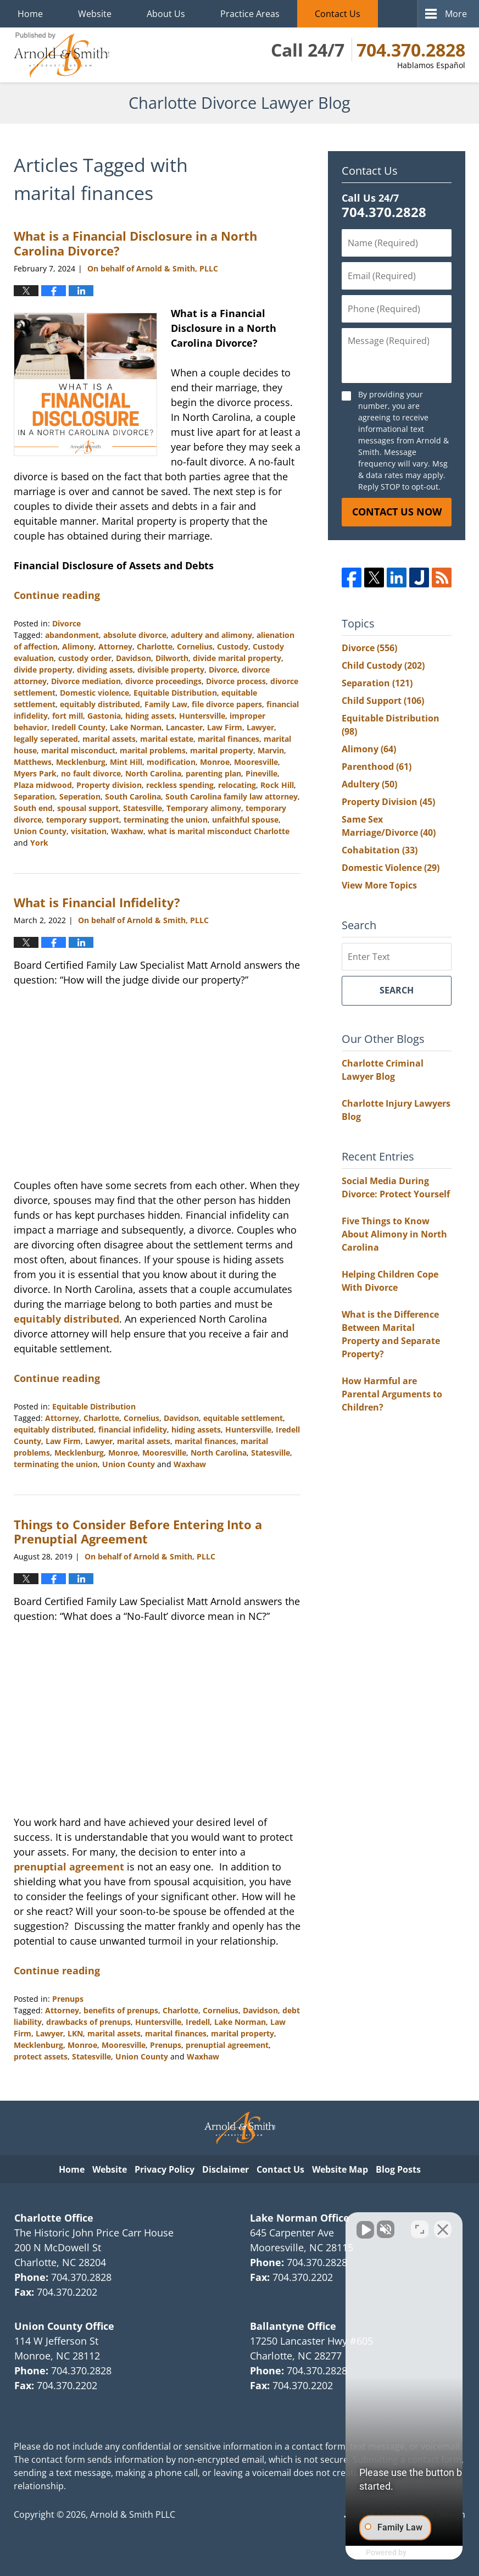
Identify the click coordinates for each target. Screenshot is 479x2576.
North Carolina (153, 773)
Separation (34, 796)
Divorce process (236, 681)
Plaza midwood (43, 785)
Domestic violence (94, 692)
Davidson (133, 658)
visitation (89, 831)
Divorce (66, 623)
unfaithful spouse (245, 819)
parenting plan (213, 773)
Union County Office (64, 2326)
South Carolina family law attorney (231, 796)
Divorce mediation (86, 681)
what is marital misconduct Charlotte (218, 831)
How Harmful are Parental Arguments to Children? (392, 1394)
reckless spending (180, 785)
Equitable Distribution (175, 692)
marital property (221, 750)
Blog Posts (398, 2169)
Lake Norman (135, 727)
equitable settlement (243, 1418)
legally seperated (46, 739)
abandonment (72, 635)
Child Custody (383, 665)
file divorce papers (227, 704)
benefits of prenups (120, 2010)
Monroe (215, 762)
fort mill (67, 715)
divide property (43, 669)
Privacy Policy (164, 2169)
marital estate (166, 739)
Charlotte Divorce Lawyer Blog (61, 54)
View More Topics (379, 885)
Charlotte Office (53, 2217)
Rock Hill (277, 785)
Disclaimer (225, 2169)
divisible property (170, 669)
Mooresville (256, 762)
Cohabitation (379, 850)
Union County (40, 831)
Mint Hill (126, 762)
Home (30, 14)
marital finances (228, 739)
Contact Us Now (397, 511)
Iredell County (78, 727)
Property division (109, 785)
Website (95, 14)
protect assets (41, 2056)
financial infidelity (132, 1429)
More (456, 14)
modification (171, 762)
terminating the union (166, 819)
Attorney (115, 646)
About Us (166, 14)
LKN (75, 2033)
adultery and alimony (211, 635)
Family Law (165, 704)
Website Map (340, 2169)
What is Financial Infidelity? (97, 902)
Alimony (78, 646)
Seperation (80, 796)
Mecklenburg (80, 762)
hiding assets (150, 715)
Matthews (33, 762)
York (39, 842)
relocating (237, 785)
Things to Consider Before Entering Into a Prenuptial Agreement (138, 1531)
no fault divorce (91, 773)
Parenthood (376, 766)
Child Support (383, 701)
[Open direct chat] (419, 2225)
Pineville (261, 773)
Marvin (271, 750)
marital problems (153, 750)
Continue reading (57, 595)
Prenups (67, 1999)
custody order (85, 658)
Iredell (198, 2022)
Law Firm (224, 727)
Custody (232, 646)
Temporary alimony (203, 808)
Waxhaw (127, 831)
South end (33, 808)
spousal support (88, 808)
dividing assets (105, 669)
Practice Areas (250, 14)
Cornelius (195, 646)
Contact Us (337, 14)
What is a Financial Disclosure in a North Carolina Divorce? (135, 242)
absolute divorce (134, 635)
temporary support (82, 819)
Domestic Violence (390, 868)
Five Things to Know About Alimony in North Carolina (394, 1234)
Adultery (369, 784)
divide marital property (237, 658)
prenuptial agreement (69, 1866)
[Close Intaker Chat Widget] (443, 2225)
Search (397, 990)
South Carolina (133, 796)
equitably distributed (100, 704)
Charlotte (154, 646)
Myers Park (35, 773)
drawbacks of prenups (88, 2022)
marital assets (109, 739)
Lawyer (260, 727)
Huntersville (202, 715)
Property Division (388, 802)
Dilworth (171, 658)
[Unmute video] (284, 2225)
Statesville (142, 808)
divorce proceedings (163, 681)
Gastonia (104, 715)
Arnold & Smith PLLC (132, 2514)
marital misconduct (78, 750)
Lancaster (184, 727)
